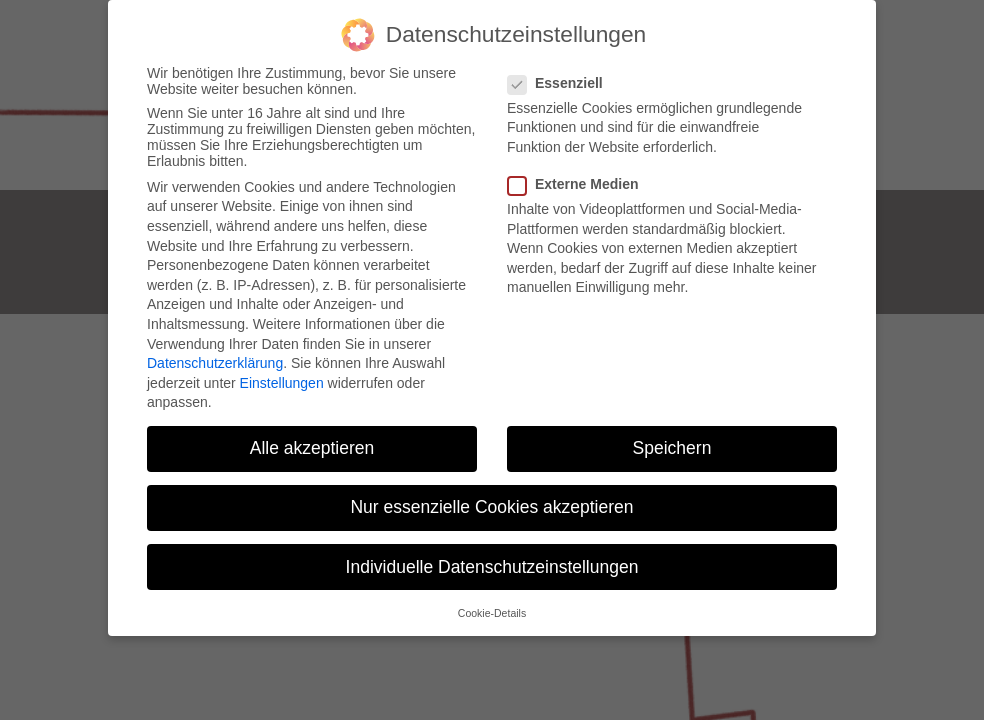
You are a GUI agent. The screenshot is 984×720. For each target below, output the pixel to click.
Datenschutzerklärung (215, 363)
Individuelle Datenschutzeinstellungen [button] (492, 567)
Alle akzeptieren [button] (312, 448)
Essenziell (561, 83)
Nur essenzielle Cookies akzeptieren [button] (491, 507)
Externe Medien (579, 184)
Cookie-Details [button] (492, 613)
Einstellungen (282, 383)
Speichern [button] (672, 448)
